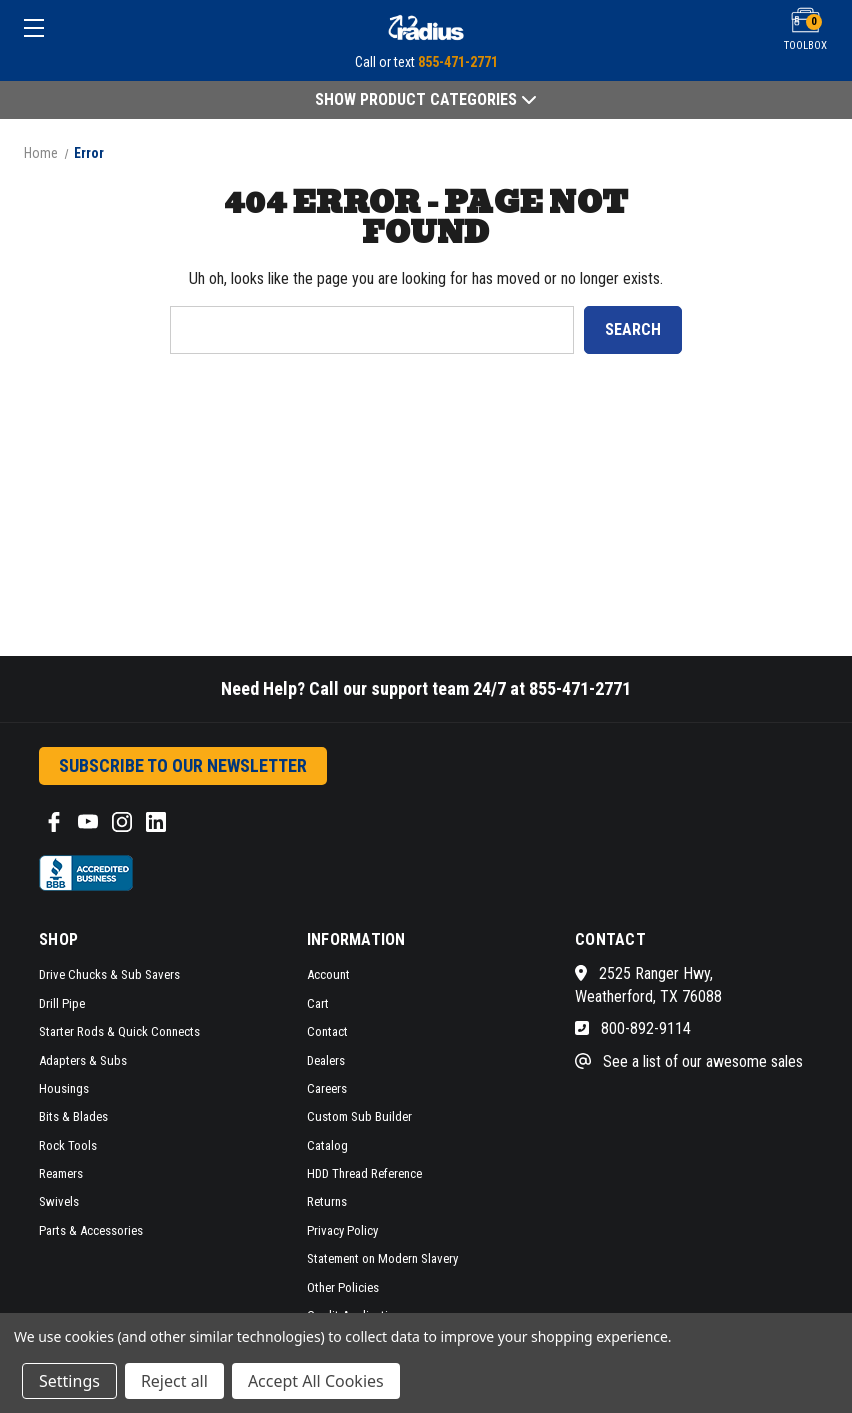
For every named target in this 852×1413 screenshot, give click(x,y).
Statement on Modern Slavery (382, 1258)
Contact (327, 1031)
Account (328, 974)
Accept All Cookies (316, 1381)
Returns (327, 1201)
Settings (69, 1381)
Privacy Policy (342, 1230)
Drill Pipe (62, 1003)
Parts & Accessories (91, 1230)
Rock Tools (68, 1145)
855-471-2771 (458, 62)
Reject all (174, 1381)
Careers (327, 1088)
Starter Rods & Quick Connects (119, 1031)
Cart (318, 1003)
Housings (64, 1088)
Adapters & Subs (83, 1060)
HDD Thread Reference (364, 1173)
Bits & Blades (73, 1116)
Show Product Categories (426, 99)
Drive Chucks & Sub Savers (109, 974)
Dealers (326, 1060)
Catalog (327, 1145)
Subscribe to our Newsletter (183, 765)
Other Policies (343, 1287)
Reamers (61, 1173)
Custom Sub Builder (359, 1116)
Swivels (59, 1201)
